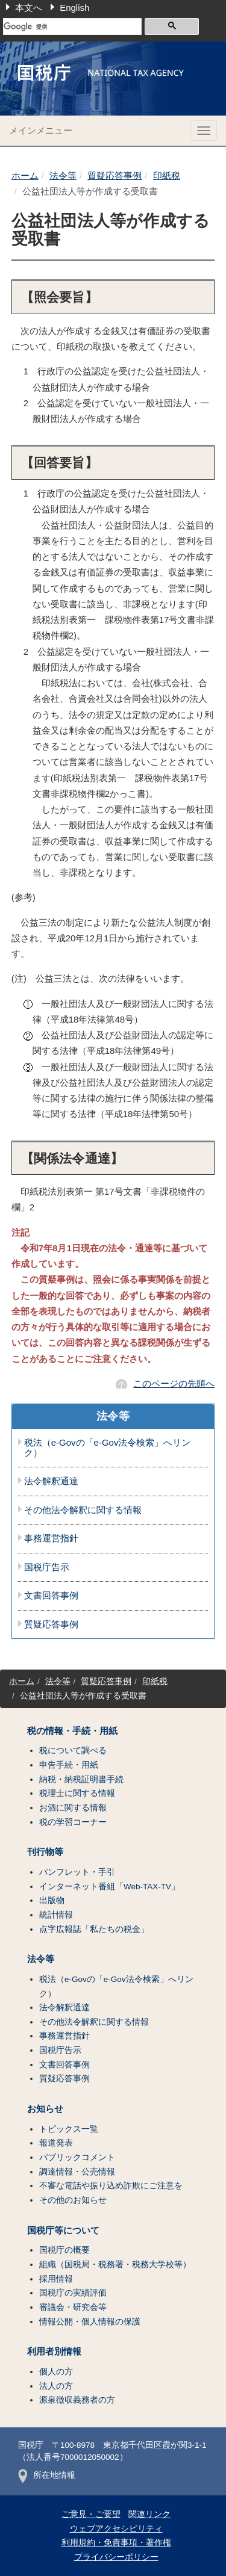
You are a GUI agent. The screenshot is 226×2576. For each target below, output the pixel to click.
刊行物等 (45, 1852)
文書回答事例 (51, 1595)
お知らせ (45, 2109)
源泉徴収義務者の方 (77, 2399)
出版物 (51, 1900)
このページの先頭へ (174, 1383)
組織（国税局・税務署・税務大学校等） (115, 2264)
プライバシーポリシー (116, 2557)
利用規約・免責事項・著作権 (116, 2542)
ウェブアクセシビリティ (116, 2528)
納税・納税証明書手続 (81, 1779)
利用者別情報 (54, 2351)
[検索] (72, 26)
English (74, 7)
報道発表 (56, 2142)
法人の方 (56, 2386)
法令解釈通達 (51, 1481)
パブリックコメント (77, 2157)
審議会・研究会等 (73, 2307)
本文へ (28, 7)
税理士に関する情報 (77, 1793)
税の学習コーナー (73, 1822)
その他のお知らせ (73, 2200)
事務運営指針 (51, 1538)
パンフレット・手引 (77, 1872)
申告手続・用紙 (68, 1764)
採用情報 (56, 2278)
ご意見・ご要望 (91, 2514)
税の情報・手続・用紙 (72, 1731)
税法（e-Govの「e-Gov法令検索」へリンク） (107, 1448)
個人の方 (56, 2371)
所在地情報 (46, 2475)
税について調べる (73, 1750)
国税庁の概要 (64, 2250)
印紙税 (166, 175)
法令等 (63, 175)
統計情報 (56, 1914)
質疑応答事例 (114, 175)
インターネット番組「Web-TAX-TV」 (109, 1886)
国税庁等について (63, 2230)
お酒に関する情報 (73, 1807)
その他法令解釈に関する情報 (83, 1510)
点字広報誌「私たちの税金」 (94, 1929)
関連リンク (149, 2514)
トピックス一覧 (68, 2129)
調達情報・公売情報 (77, 2171)
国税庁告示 (46, 1567)
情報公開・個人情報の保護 (89, 2321)
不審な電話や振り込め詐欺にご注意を (111, 2185)
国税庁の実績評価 (73, 2292)
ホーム (25, 175)
